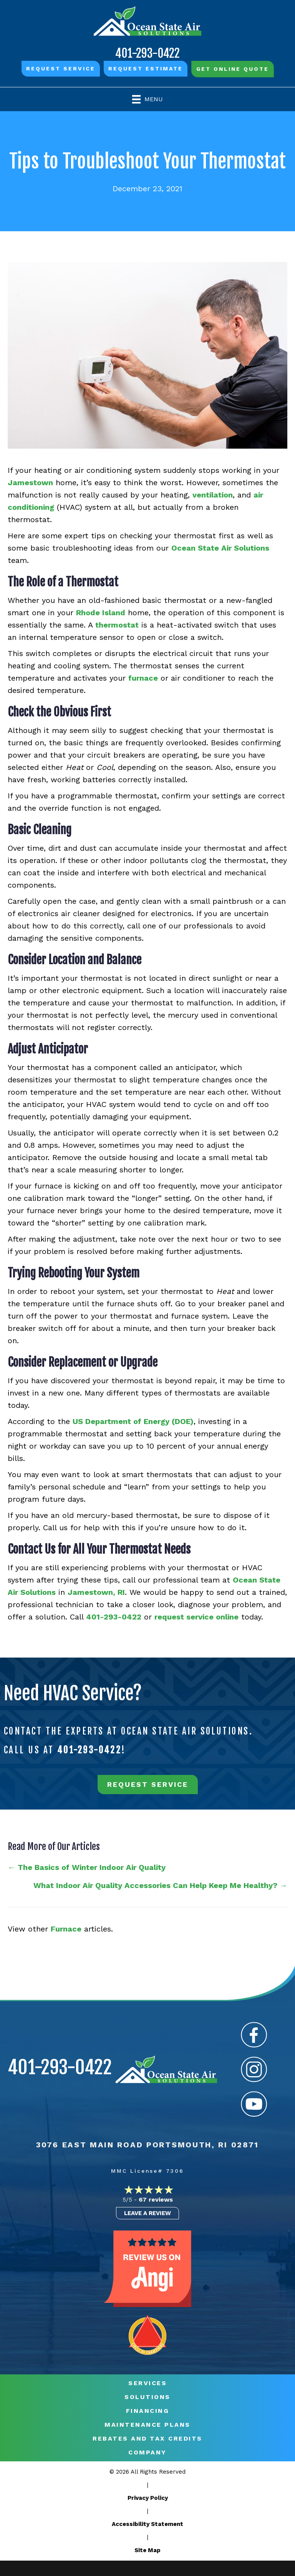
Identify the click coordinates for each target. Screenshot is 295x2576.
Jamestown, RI (96, 1592)
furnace (143, 678)
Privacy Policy (148, 2497)
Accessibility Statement (147, 2524)
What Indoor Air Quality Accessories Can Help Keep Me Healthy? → (159, 1885)
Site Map (147, 2550)
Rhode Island (100, 612)
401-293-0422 (147, 53)
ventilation (212, 494)
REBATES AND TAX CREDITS (147, 2439)
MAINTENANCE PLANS (147, 2425)
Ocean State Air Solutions (220, 548)
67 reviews (156, 2199)
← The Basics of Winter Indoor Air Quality (87, 1867)
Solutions (147, 2397)
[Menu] (147, 99)
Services (147, 2383)
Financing (147, 2411)
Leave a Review (147, 2213)
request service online (196, 1616)
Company (147, 2452)
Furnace (66, 1928)
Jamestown (30, 482)
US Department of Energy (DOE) (133, 1421)
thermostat (117, 624)
